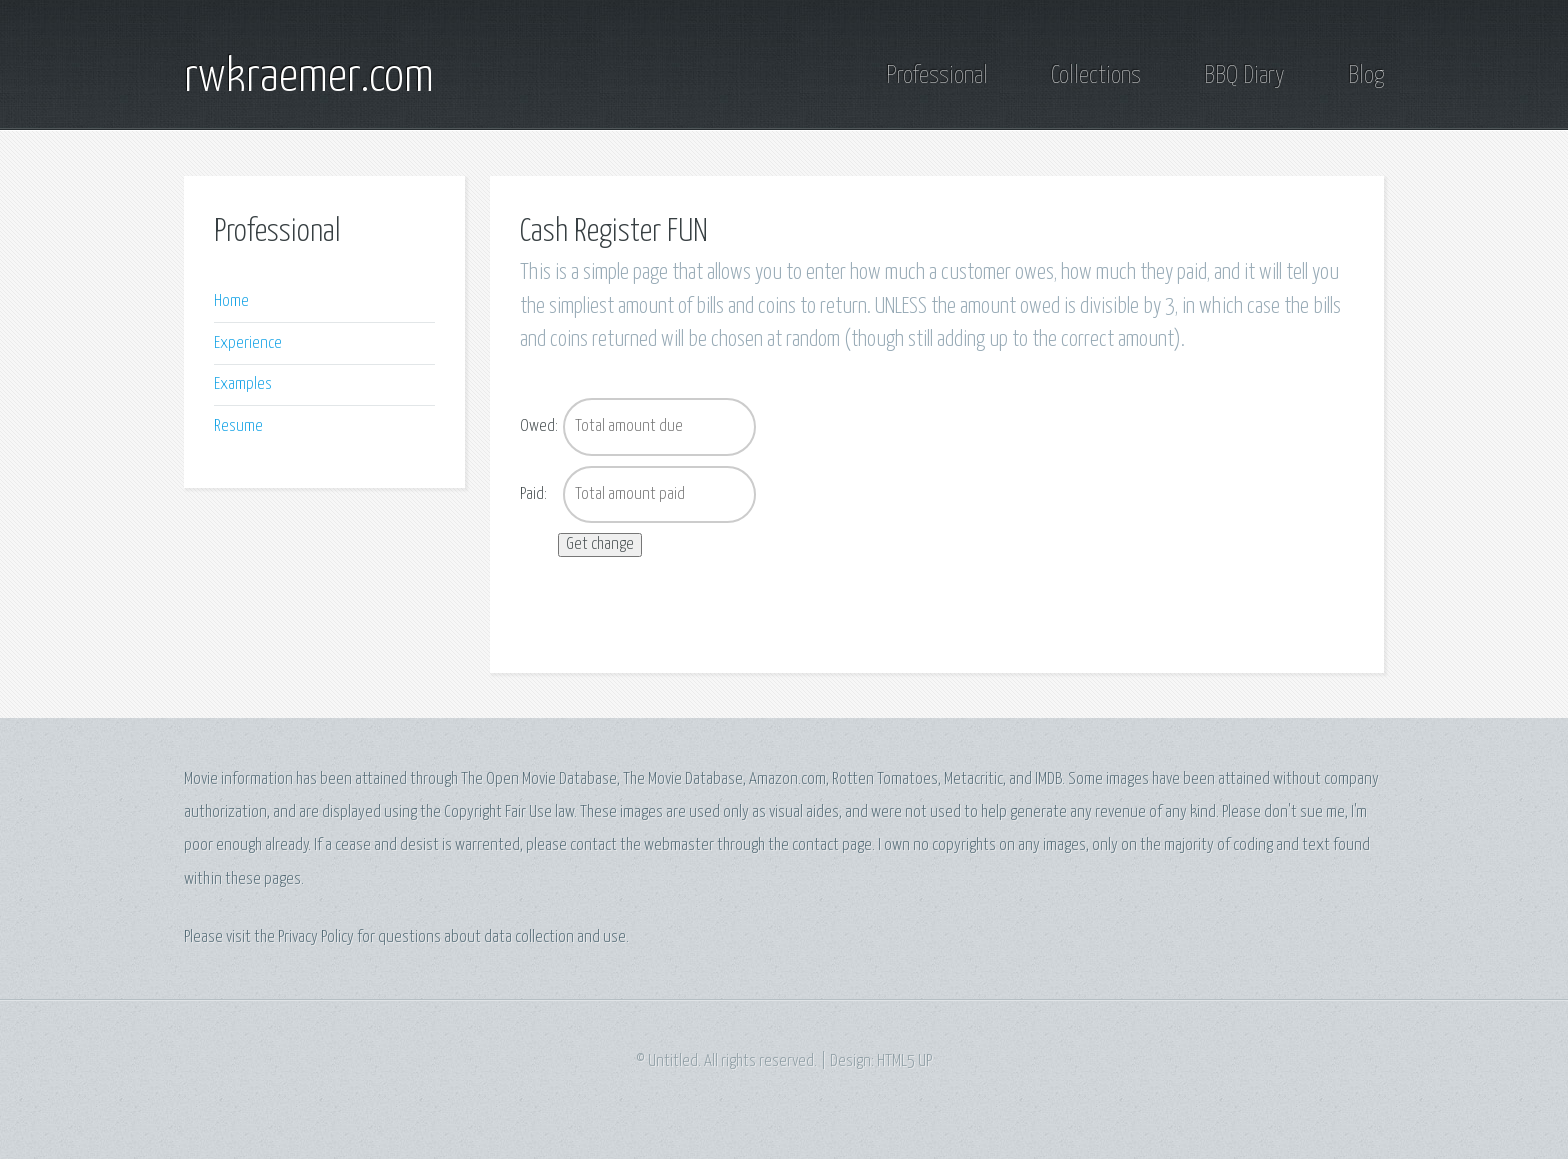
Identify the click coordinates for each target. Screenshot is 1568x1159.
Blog (1366, 76)
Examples (243, 384)
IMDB (1048, 779)
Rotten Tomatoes (885, 779)
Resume (238, 426)
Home (231, 301)
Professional (937, 76)
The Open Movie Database (539, 779)
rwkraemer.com (309, 78)
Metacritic (973, 779)
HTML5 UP (904, 1061)
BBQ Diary (1244, 76)
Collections (1096, 76)
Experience (248, 343)
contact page (832, 845)
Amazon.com (787, 779)
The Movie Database (683, 779)
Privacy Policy (316, 937)
